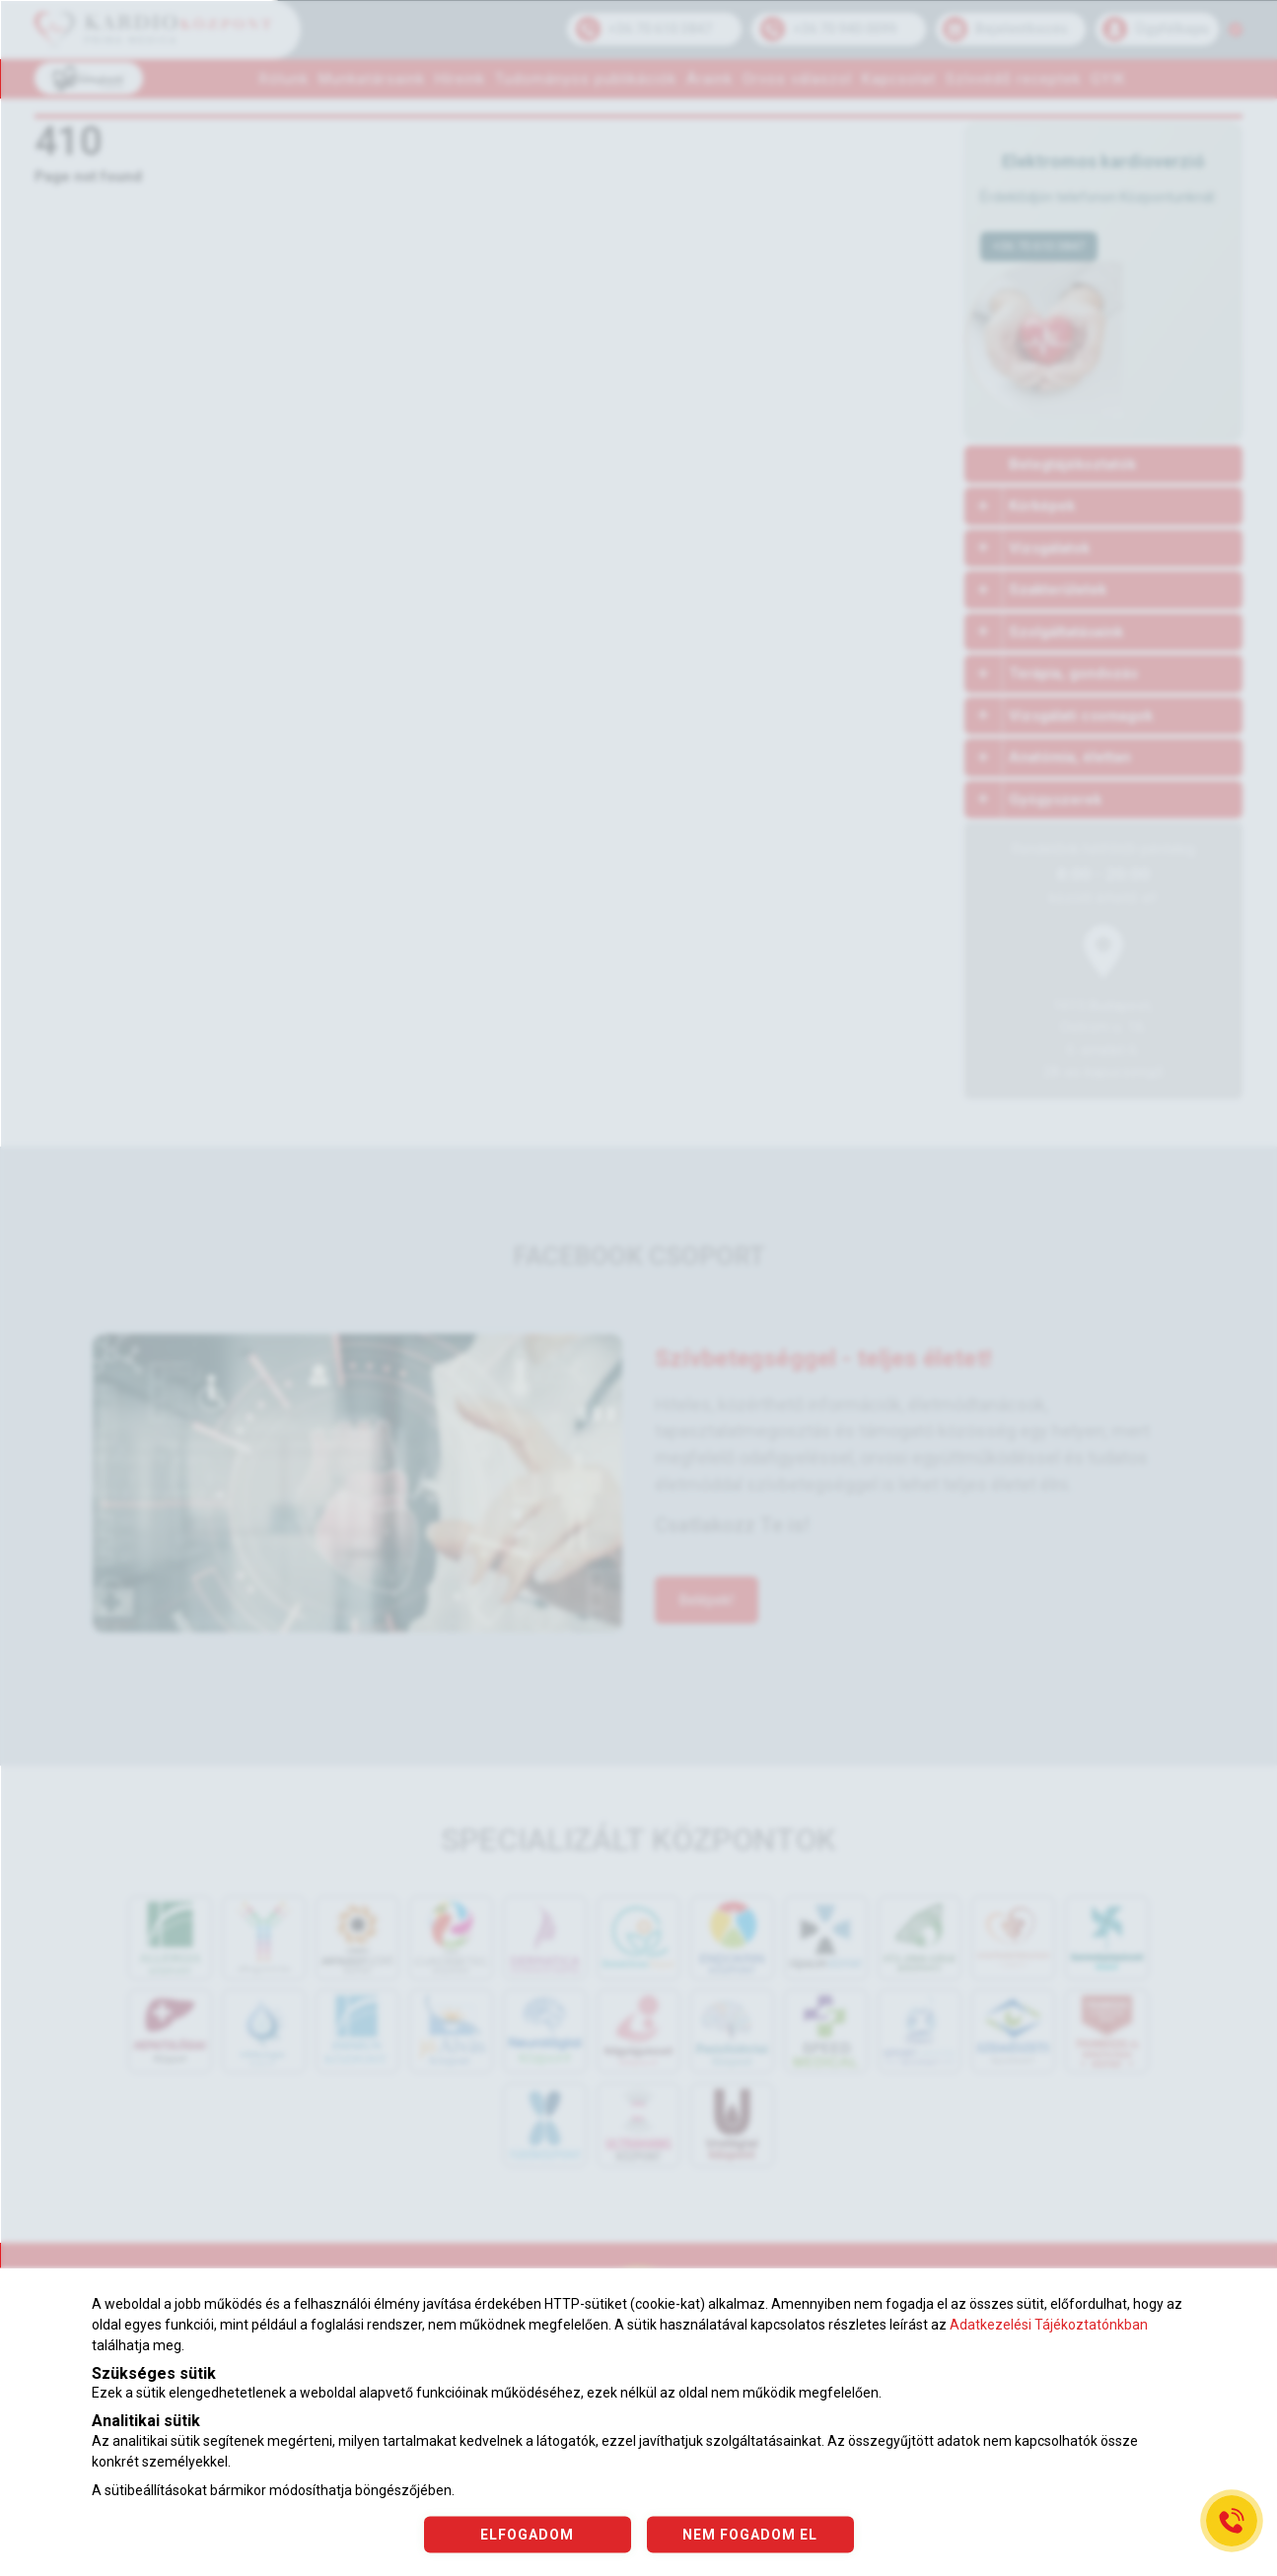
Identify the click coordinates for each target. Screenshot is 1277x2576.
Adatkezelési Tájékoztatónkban (1049, 2324)
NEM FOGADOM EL (749, 2533)
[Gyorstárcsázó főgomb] (1231, 2520)
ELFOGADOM (527, 2533)
